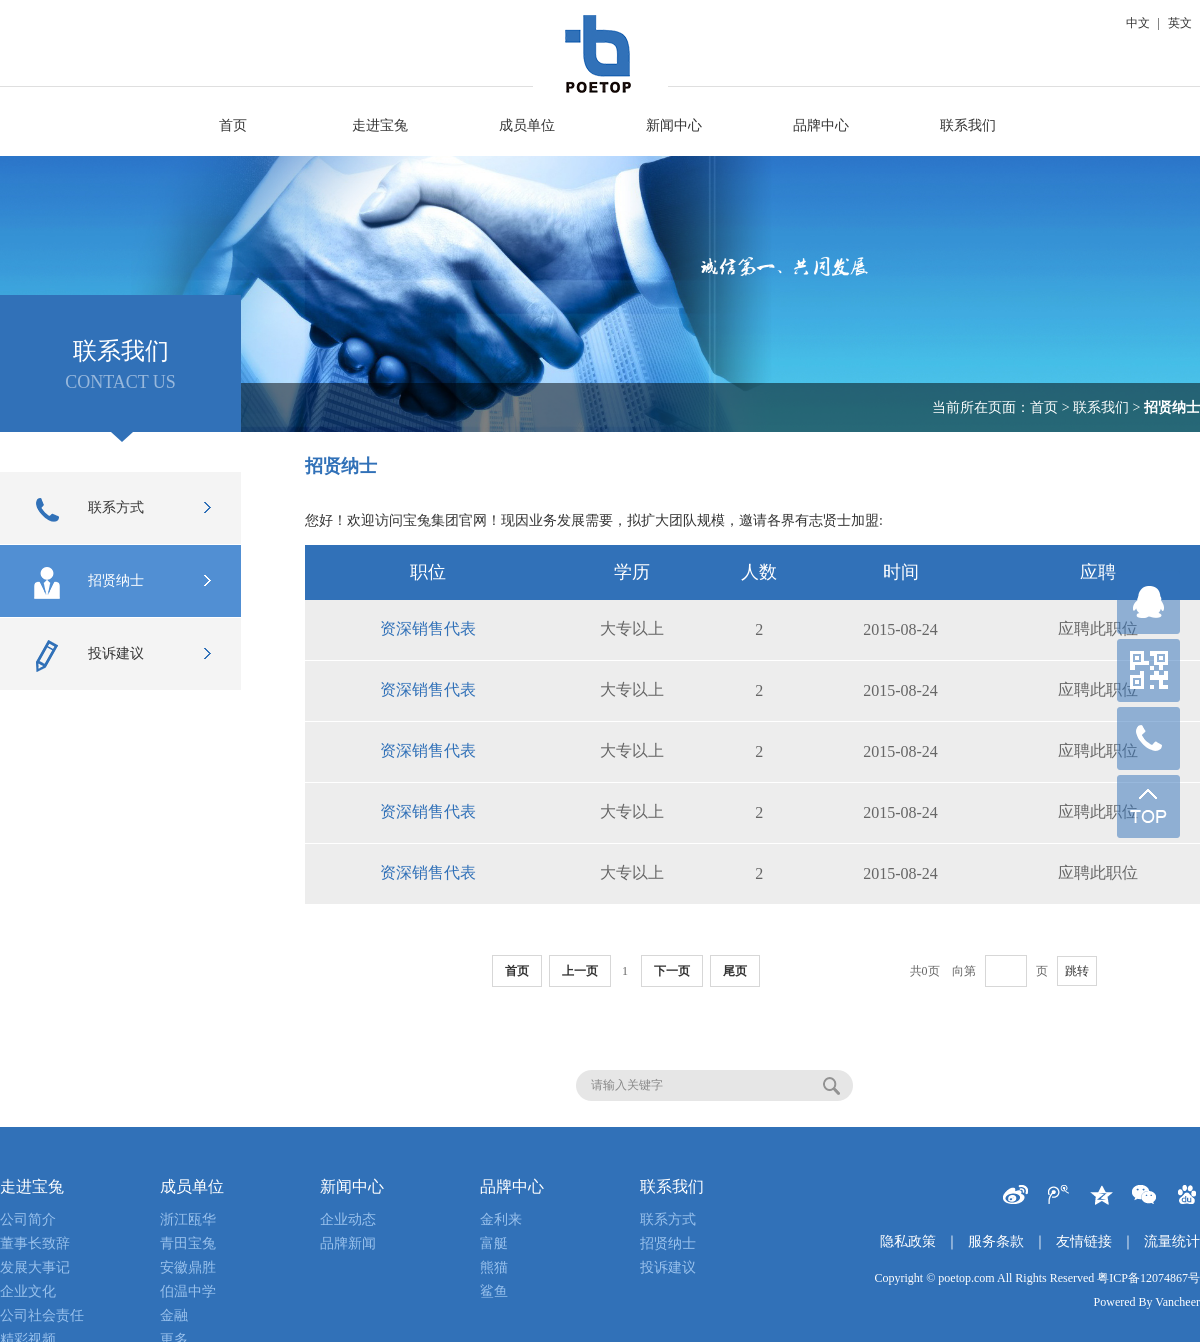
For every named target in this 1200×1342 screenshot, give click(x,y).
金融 (174, 1315)
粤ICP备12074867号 (1148, 1278)
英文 (1180, 23)
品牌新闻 (348, 1243)
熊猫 (494, 1267)
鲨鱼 (494, 1291)
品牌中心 (821, 125)
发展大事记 (35, 1267)
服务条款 (996, 1241)
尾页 (735, 971)
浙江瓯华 (188, 1219)
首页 (233, 125)
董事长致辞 (35, 1243)
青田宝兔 (188, 1243)
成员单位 (527, 125)
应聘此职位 (1098, 628)
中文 (1138, 23)
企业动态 (348, 1219)
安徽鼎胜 (188, 1267)
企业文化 (28, 1291)
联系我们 (968, 125)
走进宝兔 (380, 125)
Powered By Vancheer (1147, 1302)
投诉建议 (88, 656)
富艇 (494, 1243)
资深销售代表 (428, 628)
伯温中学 (188, 1291)
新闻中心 (674, 125)
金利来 (501, 1219)
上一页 (580, 971)
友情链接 (1084, 1241)
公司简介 (28, 1219)
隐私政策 (908, 1241)
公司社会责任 (42, 1315)
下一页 (672, 971)
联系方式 (88, 510)
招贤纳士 (88, 583)
